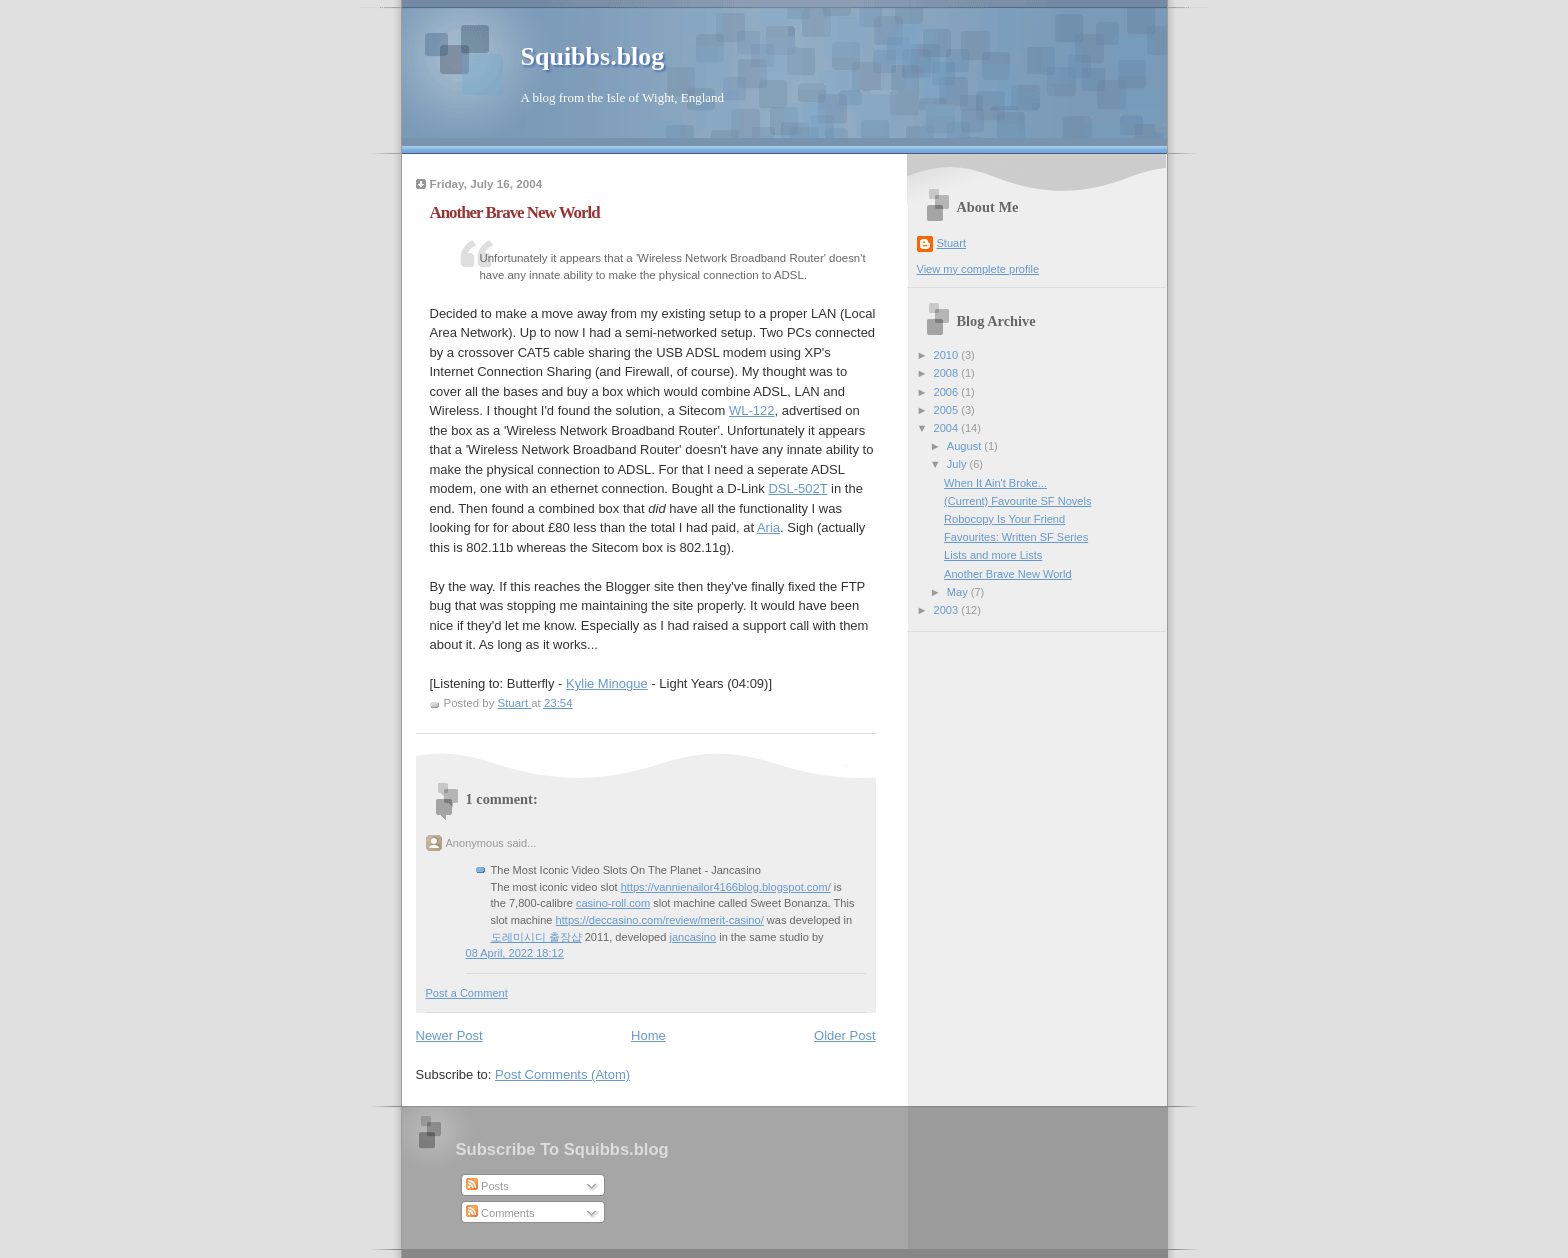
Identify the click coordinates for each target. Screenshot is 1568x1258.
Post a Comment (467, 993)
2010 (948, 355)
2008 (948, 373)
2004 (948, 428)
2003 (948, 610)
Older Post (844, 1035)
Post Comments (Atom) (562, 1074)
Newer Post (449, 1035)
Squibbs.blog (593, 56)
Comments (500, 1213)
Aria (768, 527)
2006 (948, 392)
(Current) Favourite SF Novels (1017, 501)
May (959, 592)
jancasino (692, 937)
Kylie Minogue (607, 683)
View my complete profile (978, 269)
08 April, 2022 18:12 (515, 953)
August (965, 446)
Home (648, 1035)
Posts (487, 1186)
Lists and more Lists (993, 555)
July (958, 464)
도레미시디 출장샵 (536, 937)
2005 (948, 410)
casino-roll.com (613, 903)
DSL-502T (797, 488)
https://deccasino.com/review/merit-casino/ (660, 920)
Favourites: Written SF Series (1016, 537)
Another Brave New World (1008, 574)
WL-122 (752, 410)
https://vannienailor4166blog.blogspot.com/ (726, 887)
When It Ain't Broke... (995, 483)
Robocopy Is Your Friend (1004, 519)
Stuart (951, 243)
